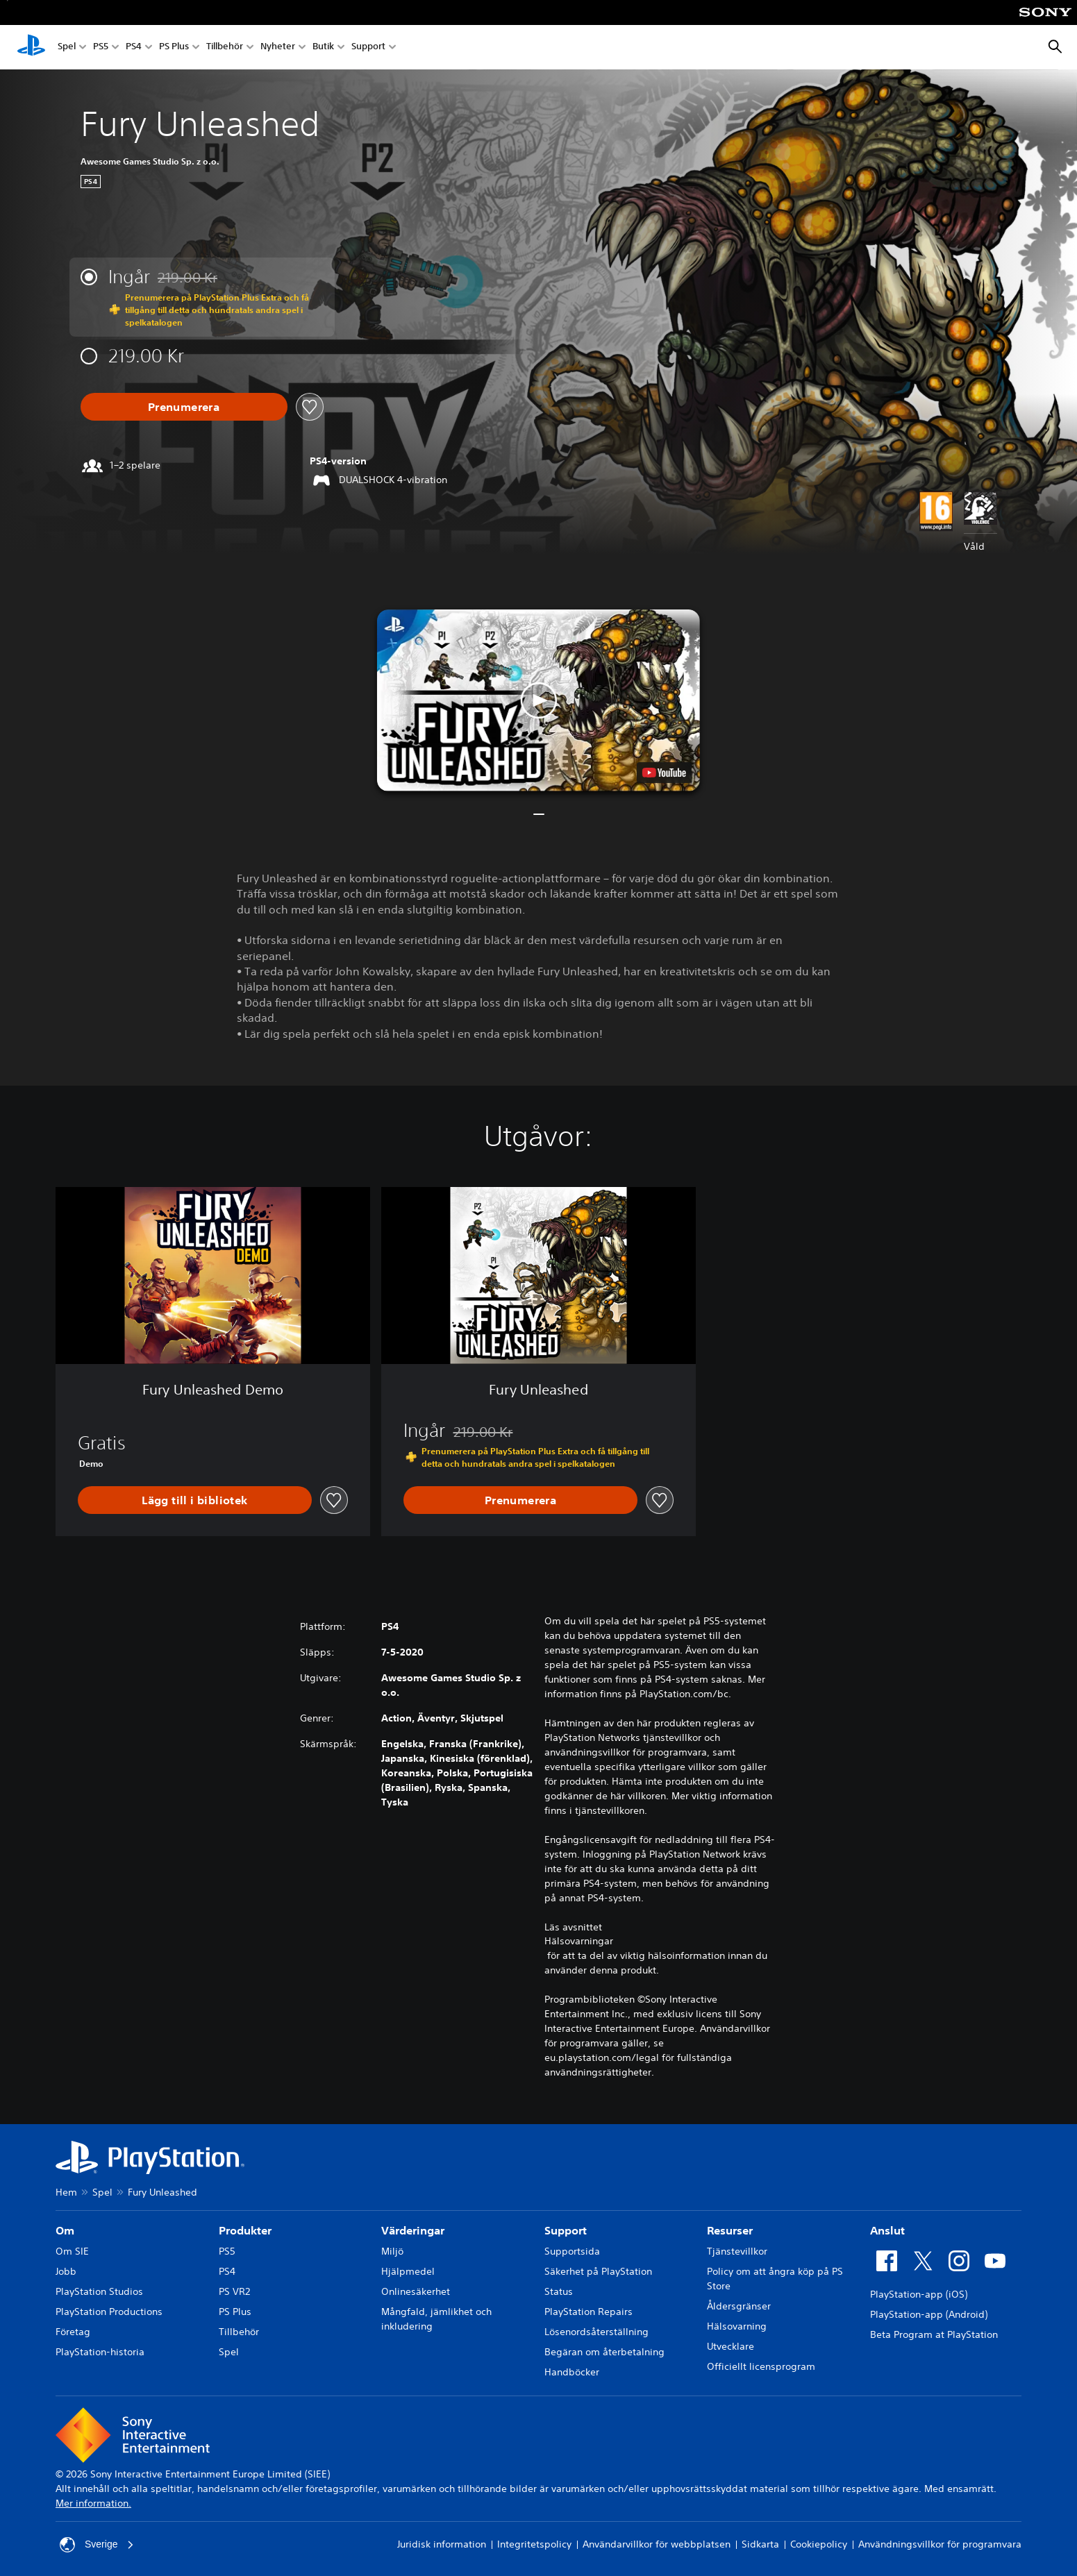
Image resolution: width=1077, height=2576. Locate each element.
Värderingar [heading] (412, 2230)
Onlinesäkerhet (415, 2291)
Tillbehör (224, 47)
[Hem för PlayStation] (31, 47)
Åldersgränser (739, 2306)
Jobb (66, 2271)
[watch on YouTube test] (664, 772)
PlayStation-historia (100, 2352)
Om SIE (72, 2251)
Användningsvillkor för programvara (939, 2544)
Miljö (392, 2251)
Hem (66, 2192)
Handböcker (571, 2372)
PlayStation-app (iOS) (918, 2294)
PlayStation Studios (99, 2291)
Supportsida (572, 2251)
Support (368, 47)
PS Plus (174, 47)
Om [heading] (65, 2230)
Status (558, 2291)
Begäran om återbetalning (604, 2352)
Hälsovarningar (578, 1941)
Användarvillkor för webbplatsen (656, 2544)
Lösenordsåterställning (596, 2331)
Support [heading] (565, 2230)
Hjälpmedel (408, 2271)
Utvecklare (730, 2346)
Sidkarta (760, 2544)
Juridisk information (441, 2544)
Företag (73, 2331)
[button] (538, 700)
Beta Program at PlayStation (934, 2334)
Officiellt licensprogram (761, 2366)
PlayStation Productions (109, 2311)
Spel (67, 47)
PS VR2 (234, 2291)
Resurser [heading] (730, 2230)
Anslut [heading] (887, 2230)
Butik (323, 47)
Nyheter (277, 47)
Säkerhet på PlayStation (598, 2271)
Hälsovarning (737, 2326)
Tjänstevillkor (737, 2251)
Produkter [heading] (245, 2230)
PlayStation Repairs (588, 2311)
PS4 (134, 47)
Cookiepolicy (818, 2544)
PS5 (100, 47)
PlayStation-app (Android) (928, 2314)
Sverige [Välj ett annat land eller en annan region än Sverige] (97, 2545)
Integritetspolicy (534, 2544)
